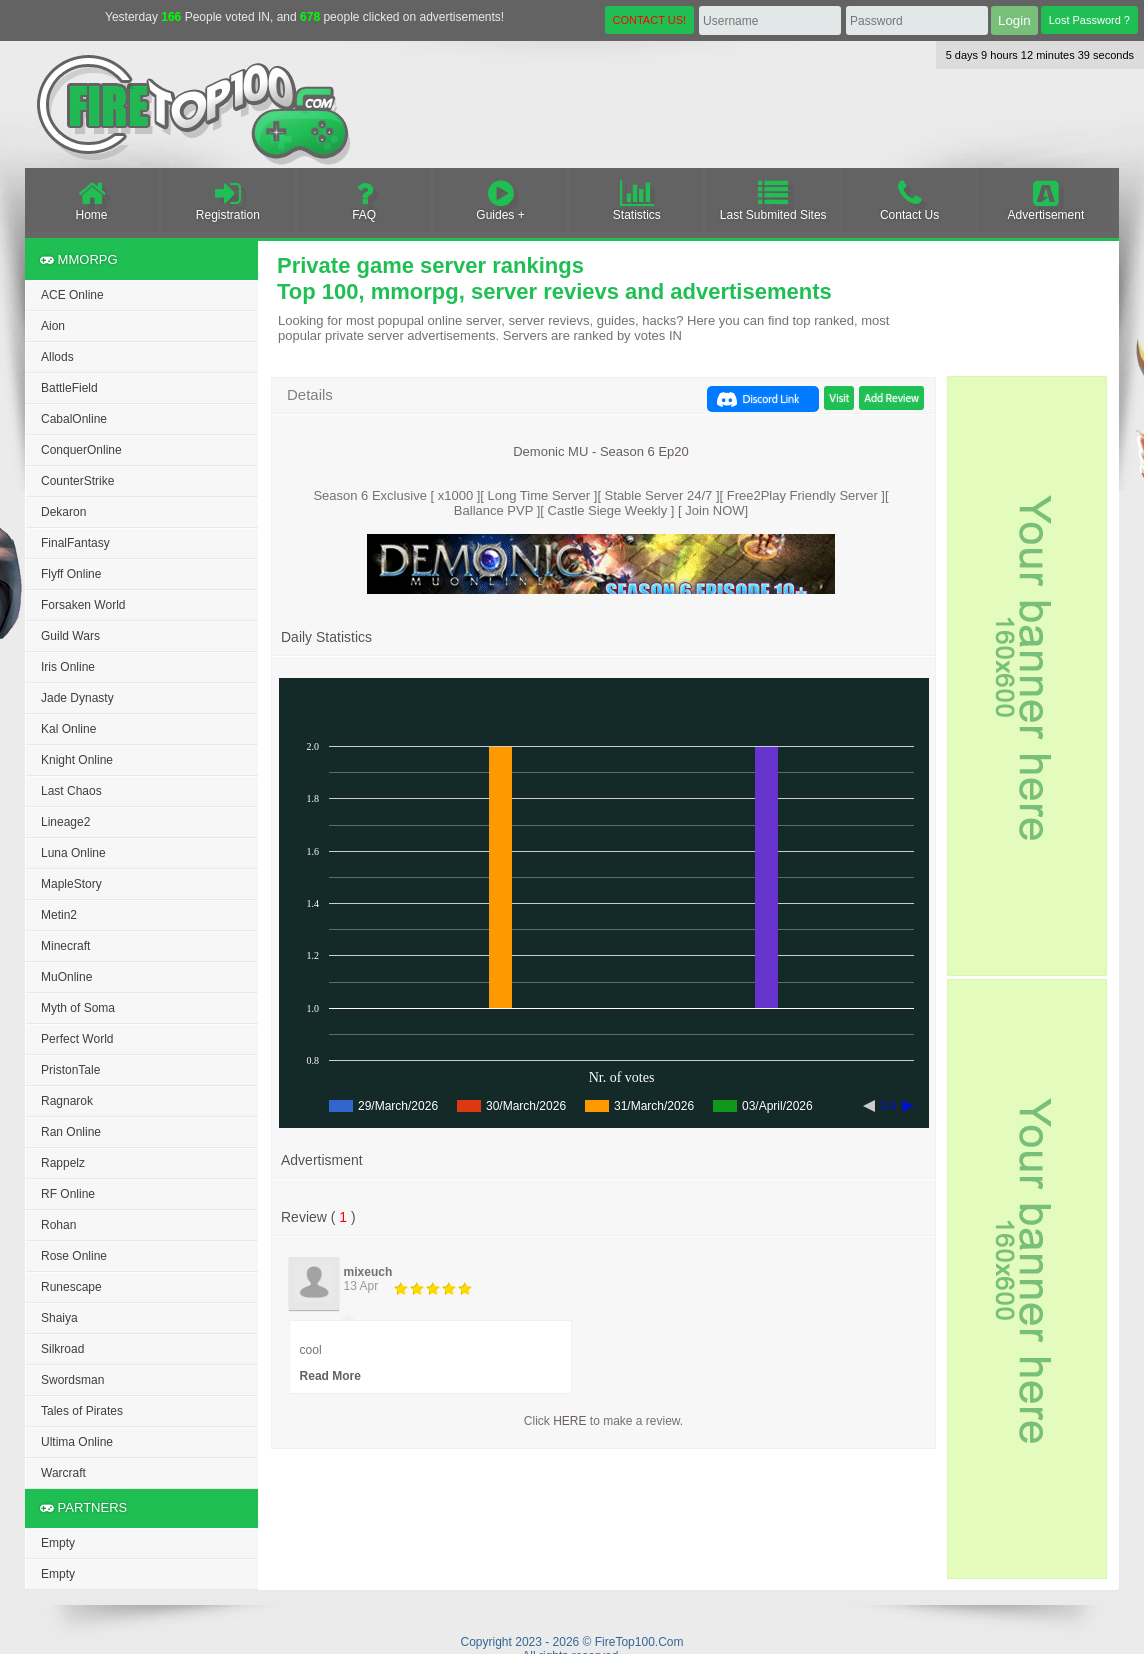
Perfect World (77, 1039)
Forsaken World (83, 605)
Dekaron (63, 512)
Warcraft (63, 1473)
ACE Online (72, 295)
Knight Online (77, 760)
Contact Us (909, 200)
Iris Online (68, 667)
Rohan (58, 1225)
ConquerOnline (81, 450)
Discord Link (771, 399)
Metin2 (59, 915)
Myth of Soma (78, 1008)
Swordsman (72, 1380)
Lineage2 (65, 822)
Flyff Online (71, 574)
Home (91, 200)
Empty (58, 1543)
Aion (53, 326)
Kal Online (68, 729)
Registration (227, 200)
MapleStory (71, 884)
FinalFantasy (75, 543)
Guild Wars (70, 636)
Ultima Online (77, 1442)
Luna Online (73, 853)
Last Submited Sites (773, 200)
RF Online (68, 1194)
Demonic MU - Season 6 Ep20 (601, 451)
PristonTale (70, 1070)
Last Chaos (71, 791)
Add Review (891, 398)
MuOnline (66, 977)
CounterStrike (77, 481)
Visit (839, 398)
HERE (569, 1421)
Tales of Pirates (82, 1411)
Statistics (636, 200)
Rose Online (74, 1256)
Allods (57, 357)
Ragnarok (67, 1101)
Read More (330, 1376)
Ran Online (71, 1132)
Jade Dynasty (77, 698)
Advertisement (1045, 200)
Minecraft (65, 946)
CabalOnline (74, 419)
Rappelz (63, 1163)
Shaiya (59, 1318)
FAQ (364, 200)
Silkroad (62, 1349)
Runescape (71, 1287)
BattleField (69, 388)
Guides (500, 200)
